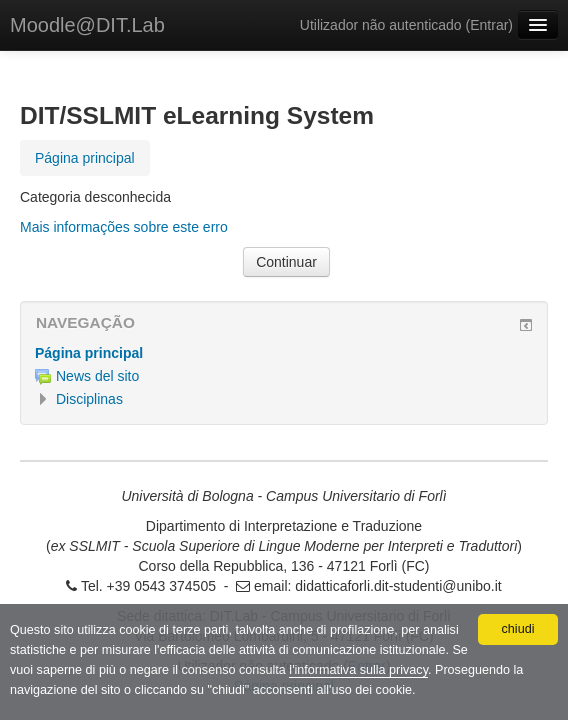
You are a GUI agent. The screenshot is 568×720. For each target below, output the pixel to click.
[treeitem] (284, 353)
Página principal (89, 353)
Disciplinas (89, 399)
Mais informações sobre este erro (124, 227)
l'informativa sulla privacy (358, 670)
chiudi (518, 629)
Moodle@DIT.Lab (87, 25)
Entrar (489, 25)
